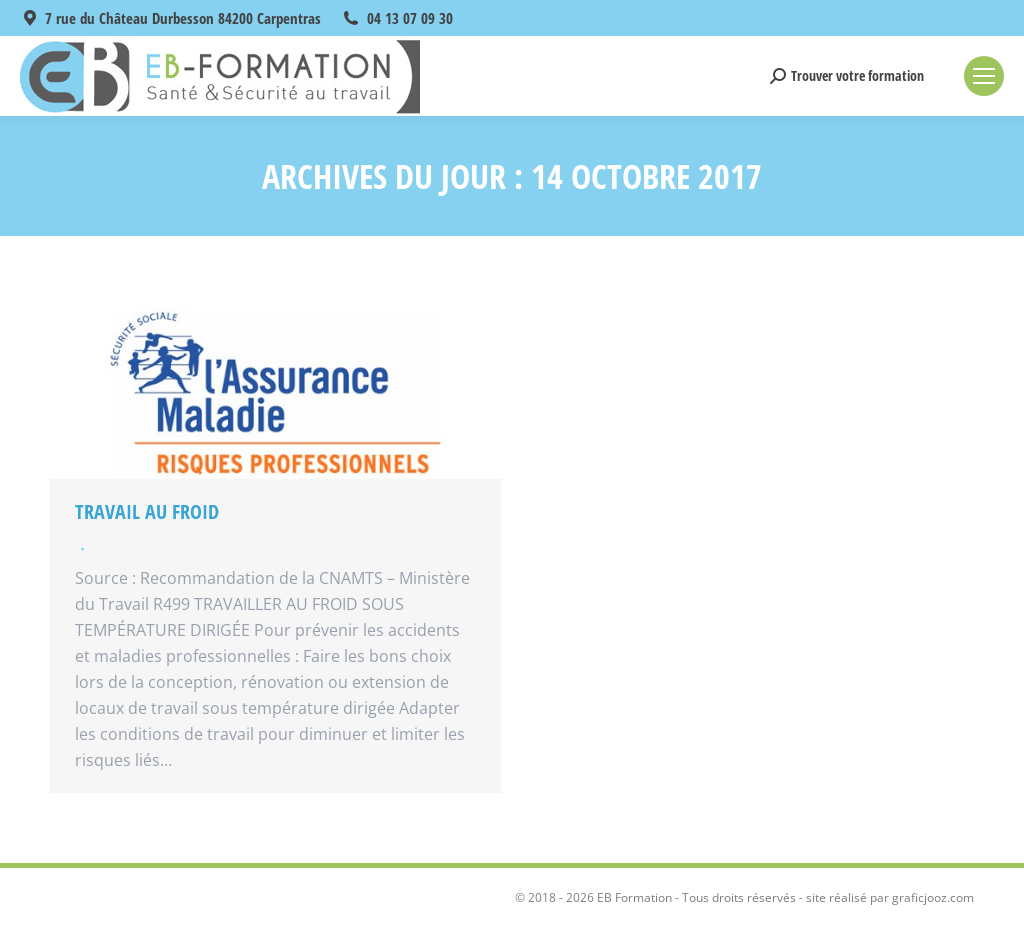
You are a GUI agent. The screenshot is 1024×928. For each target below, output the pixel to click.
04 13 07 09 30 (410, 18)
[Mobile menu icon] (984, 76)
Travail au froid (147, 511)
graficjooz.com (933, 897)
